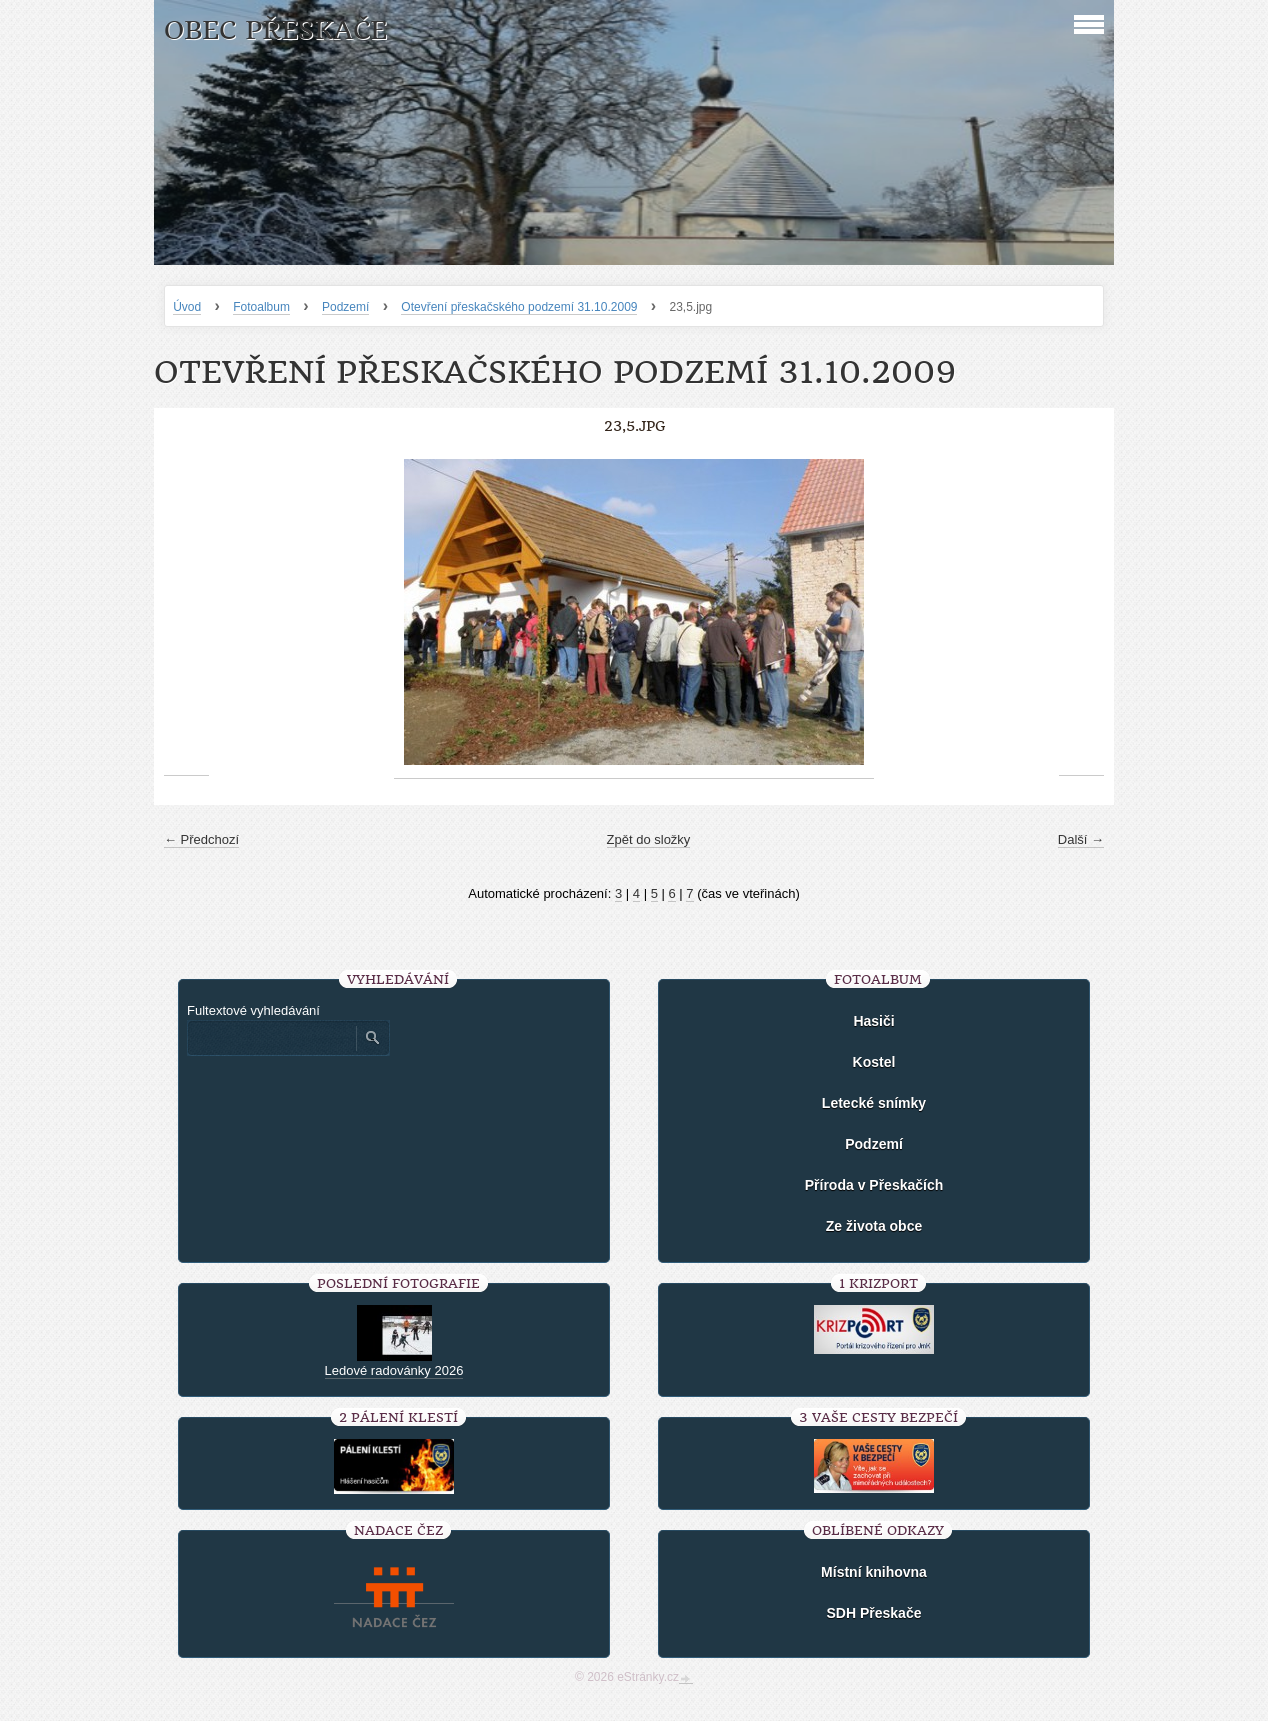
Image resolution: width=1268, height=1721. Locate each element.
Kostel (874, 1062)
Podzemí (345, 307)
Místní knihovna (874, 1572)
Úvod (187, 307)
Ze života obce (874, 1226)
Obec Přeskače (275, 30)
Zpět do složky (649, 839)
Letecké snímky (874, 1103)
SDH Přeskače (874, 1613)
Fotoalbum (261, 307)
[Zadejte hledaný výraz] (271, 1038)
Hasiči (873, 1021)
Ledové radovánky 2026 (394, 1370)
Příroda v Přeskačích (874, 1185)
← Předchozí (201, 839)
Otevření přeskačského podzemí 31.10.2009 (519, 307)
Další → (1081, 839)
